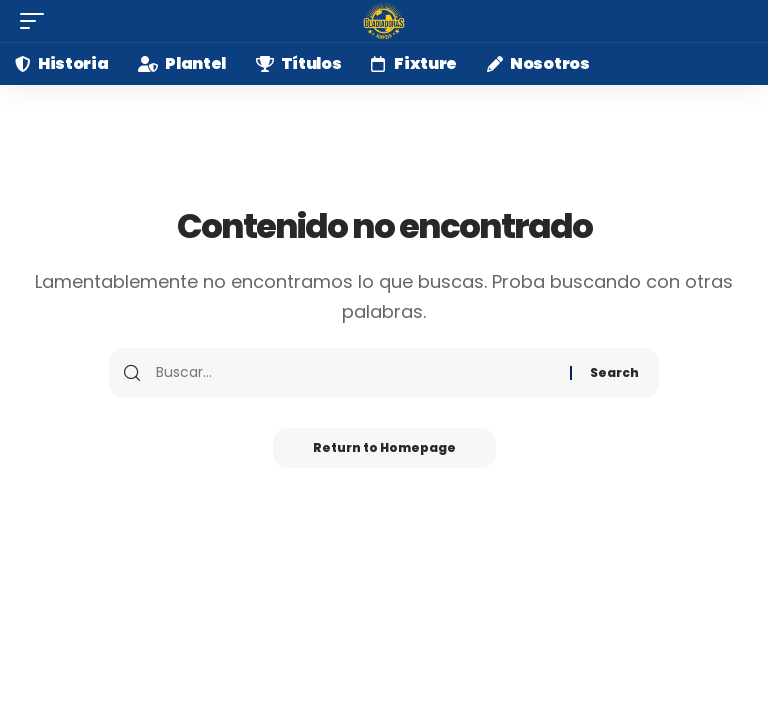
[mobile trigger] (37, 21)
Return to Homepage (384, 447)
